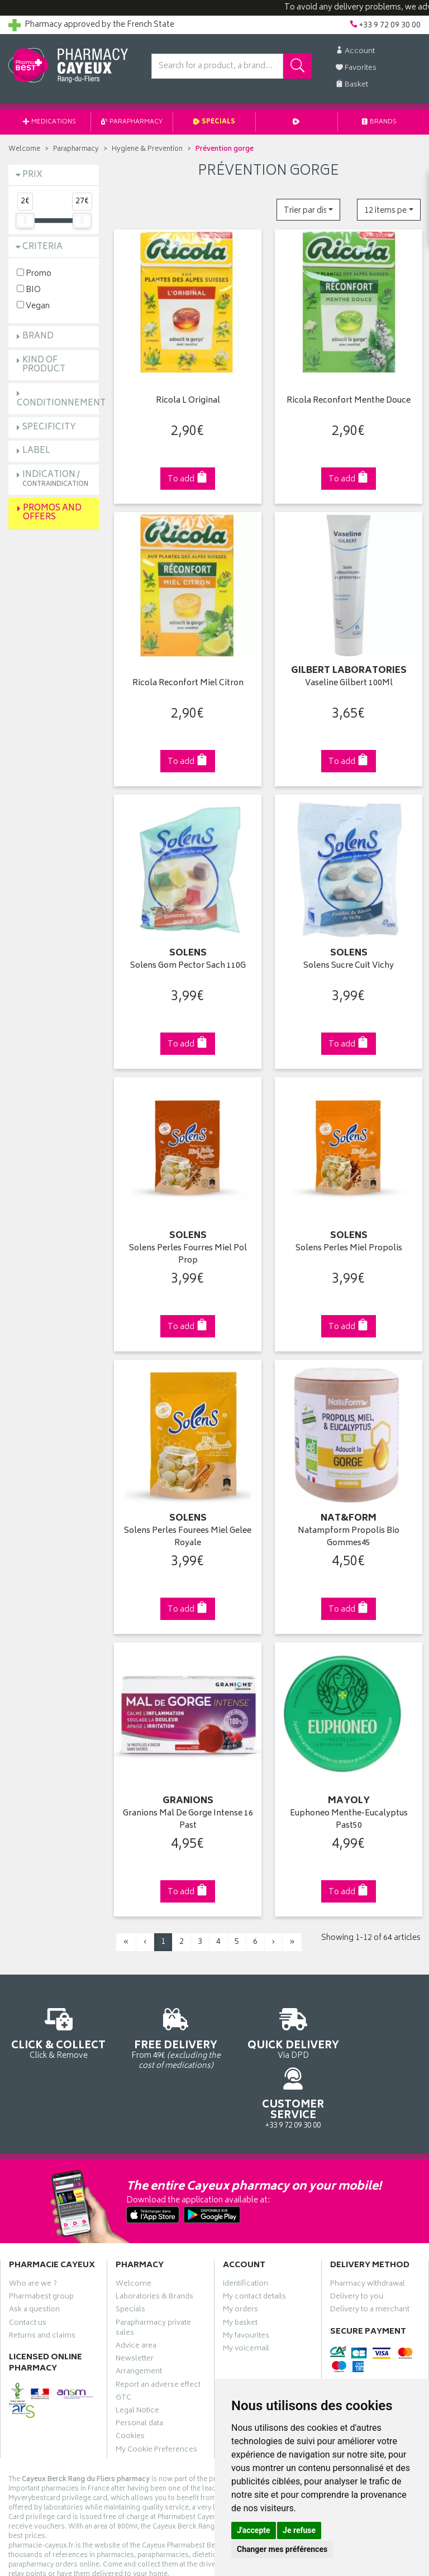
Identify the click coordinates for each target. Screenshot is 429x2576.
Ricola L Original (188, 399)
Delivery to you (356, 2229)
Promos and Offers (52, 513)
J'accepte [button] (253, 2530)
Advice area (136, 2277)
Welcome (24, 149)
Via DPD (268, 2027)
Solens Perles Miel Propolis (348, 1241)
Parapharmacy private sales (153, 2260)
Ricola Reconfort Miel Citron (188, 680)
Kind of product (43, 365)
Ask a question (34, 2242)
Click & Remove (53, 2027)
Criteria (42, 247)
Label (36, 450)
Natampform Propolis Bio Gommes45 (348, 1528)
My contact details (254, 2229)
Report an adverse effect (158, 2316)
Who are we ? (33, 2216)
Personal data (139, 2356)
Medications (49, 122)
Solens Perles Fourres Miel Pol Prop (188, 1247)
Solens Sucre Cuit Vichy (348, 960)
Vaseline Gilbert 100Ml (349, 680)
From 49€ (161, 2027)
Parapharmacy (132, 122)
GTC (123, 2329)
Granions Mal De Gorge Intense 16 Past (188, 1809)
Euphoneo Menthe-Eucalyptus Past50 (349, 1809)
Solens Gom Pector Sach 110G (188, 960)
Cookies (130, 2368)
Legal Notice (137, 2342)
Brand (38, 336)
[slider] (25, 220)
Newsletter (135, 2291)
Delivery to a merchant (369, 2242)
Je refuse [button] (299, 2530)
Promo (34, 273)
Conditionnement (61, 403)
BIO (29, 289)
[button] (308, 210)
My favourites (246, 2267)
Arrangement (139, 2304)
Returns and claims (42, 2267)
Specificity (49, 427)
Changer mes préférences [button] (282, 2549)
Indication (55, 478)
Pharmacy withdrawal (367, 2216)
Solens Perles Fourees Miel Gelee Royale (187, 1528)
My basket (240, 2254)
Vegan (33, 305)
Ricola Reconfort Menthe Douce (349, 399)
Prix (32, 175)
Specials (214, 122)
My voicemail (246, 2280)
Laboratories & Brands (154, 2229)
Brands (379, 122)
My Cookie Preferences (156, 2381)
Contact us (27, 2254)
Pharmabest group (41, 2229)
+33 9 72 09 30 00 (375, 2027)
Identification (245, 2216)
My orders (240, 2242)
